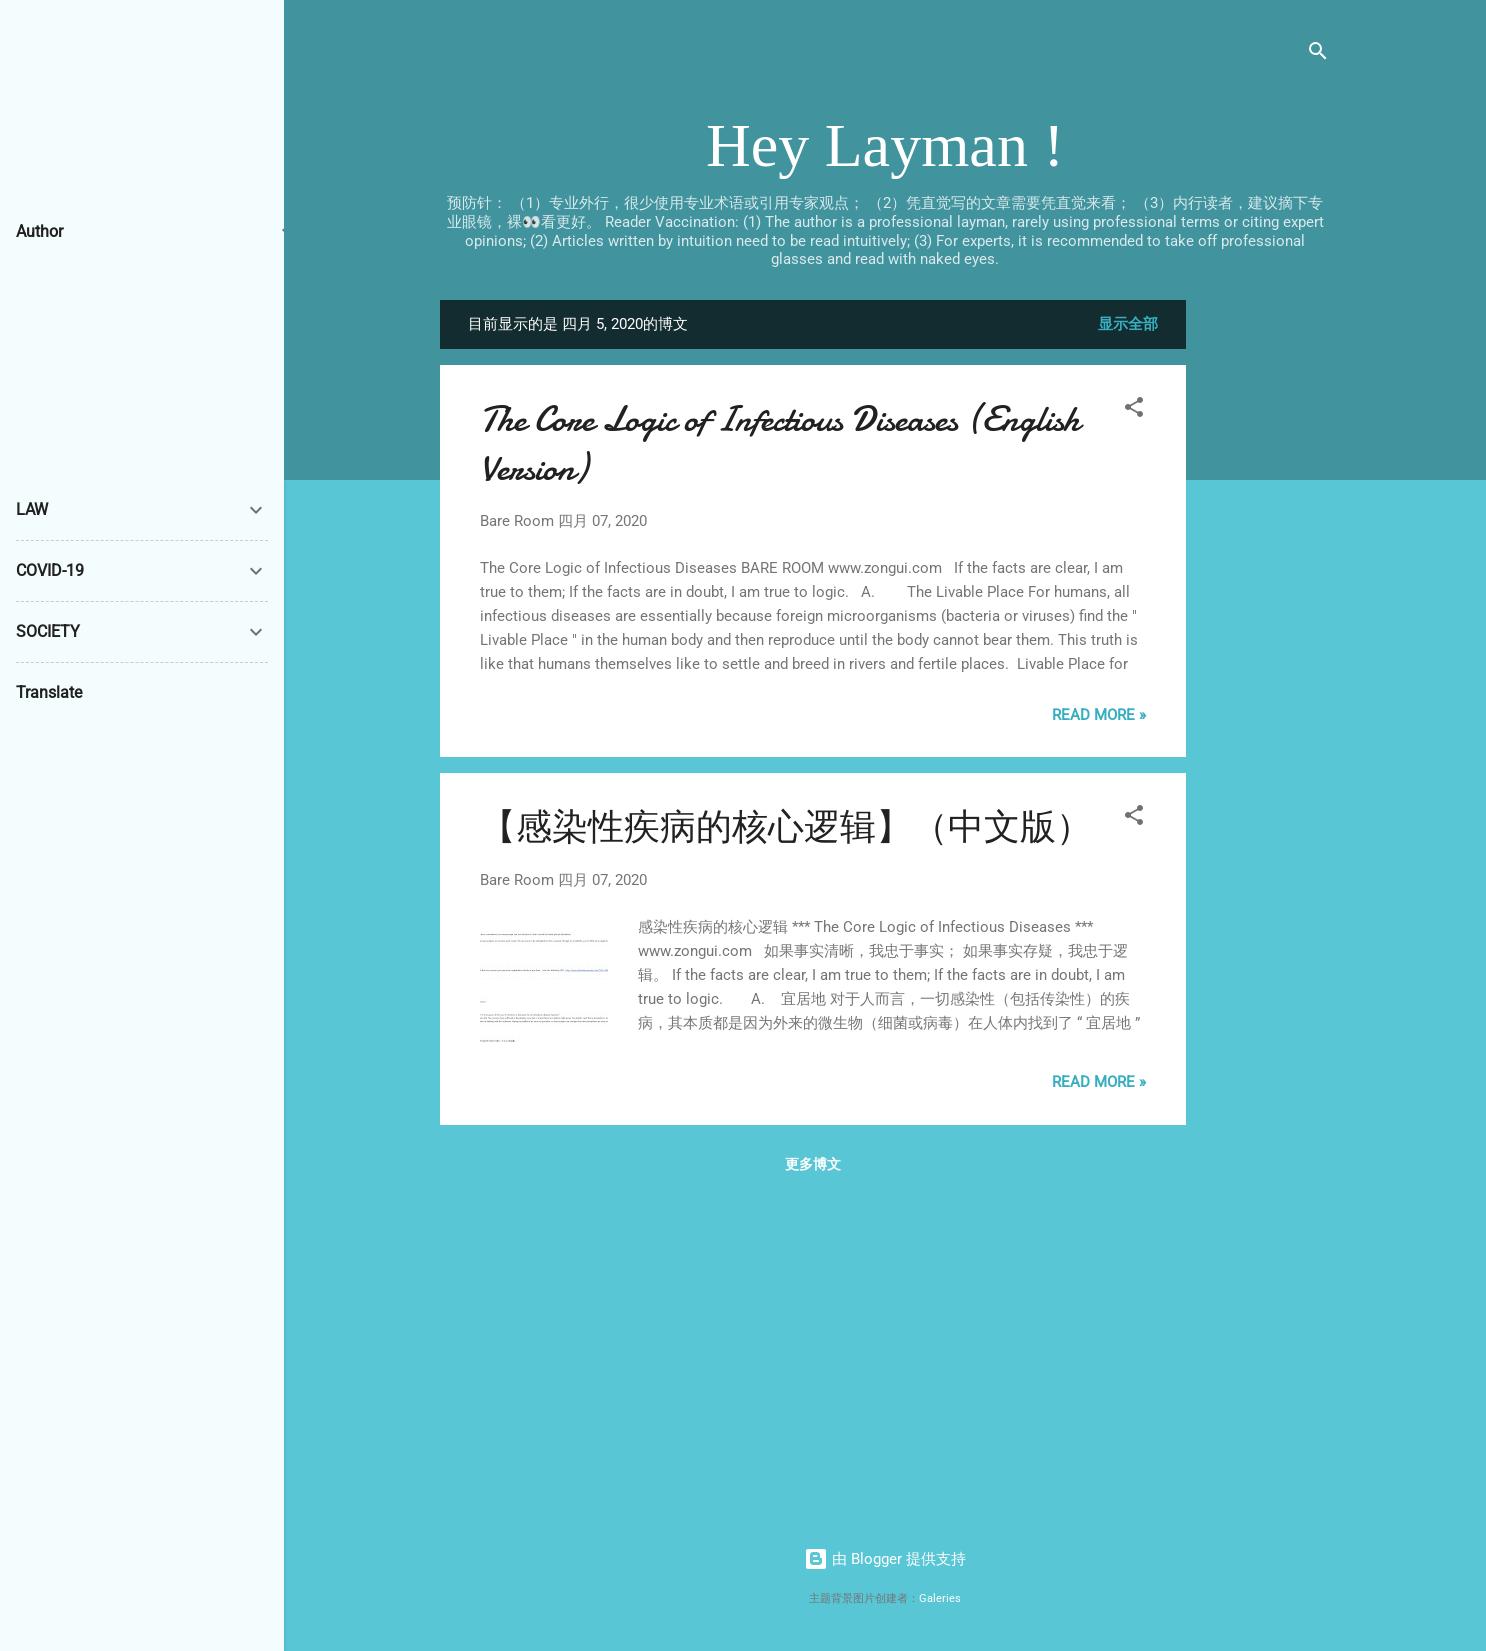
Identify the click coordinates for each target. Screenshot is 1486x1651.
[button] (1134, 410)
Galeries (940, 1598)
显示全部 (1128, 324)
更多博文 (813, 1164)
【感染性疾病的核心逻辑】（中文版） (786, 827)
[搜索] (1318, 54)
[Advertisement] (1266, 600)
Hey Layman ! (885, 145)
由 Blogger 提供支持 (885, 1559)
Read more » (1099, 715)
